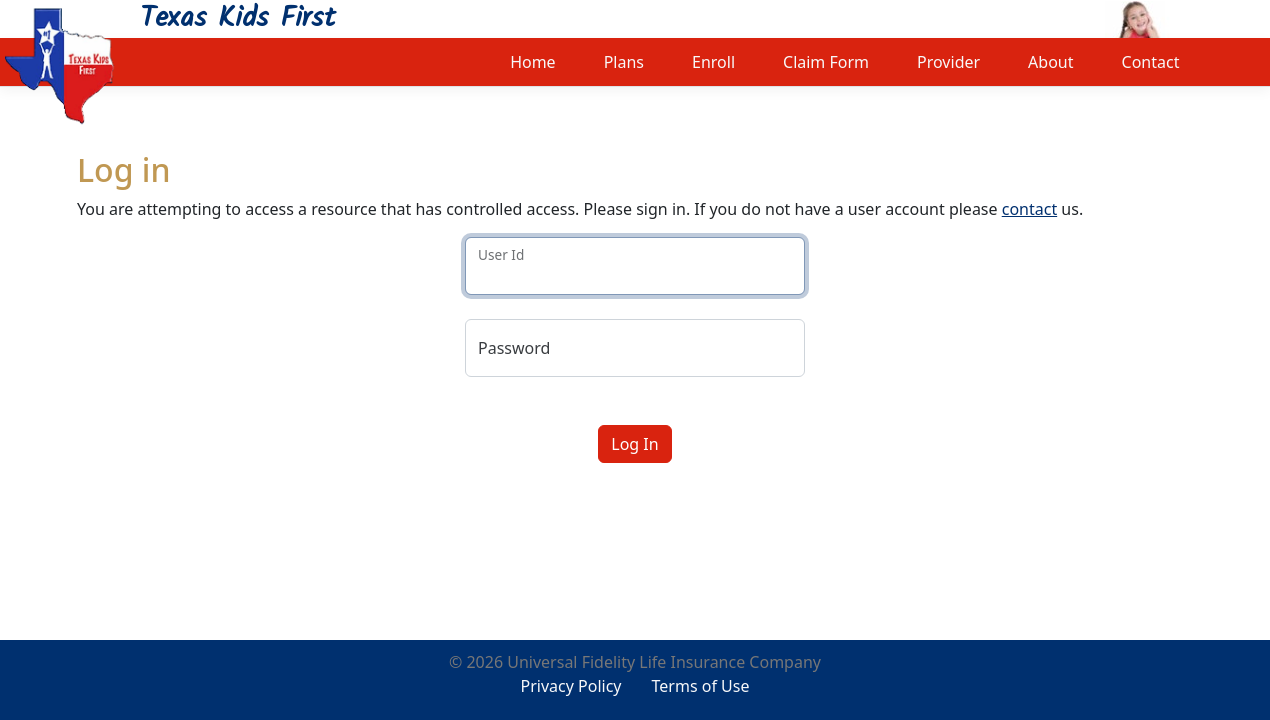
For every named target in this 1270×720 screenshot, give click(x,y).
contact (1029, 209)
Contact (1151, 62)
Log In (634, 444)
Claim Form (826, 62)
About (1050, 62)
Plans (624, 62)
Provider (948, 62)
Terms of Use (701, 686)
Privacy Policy (571, 686)
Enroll (713, 62)
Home (533, 62)
